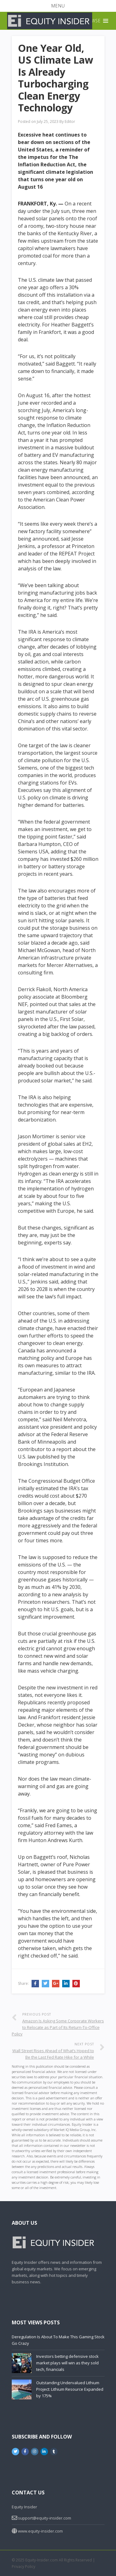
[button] (58, 6)
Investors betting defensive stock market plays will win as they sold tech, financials (67, 2362)
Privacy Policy (23, 2566)
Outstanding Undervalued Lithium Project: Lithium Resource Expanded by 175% (69, 2389)
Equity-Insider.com (41, 2560)
